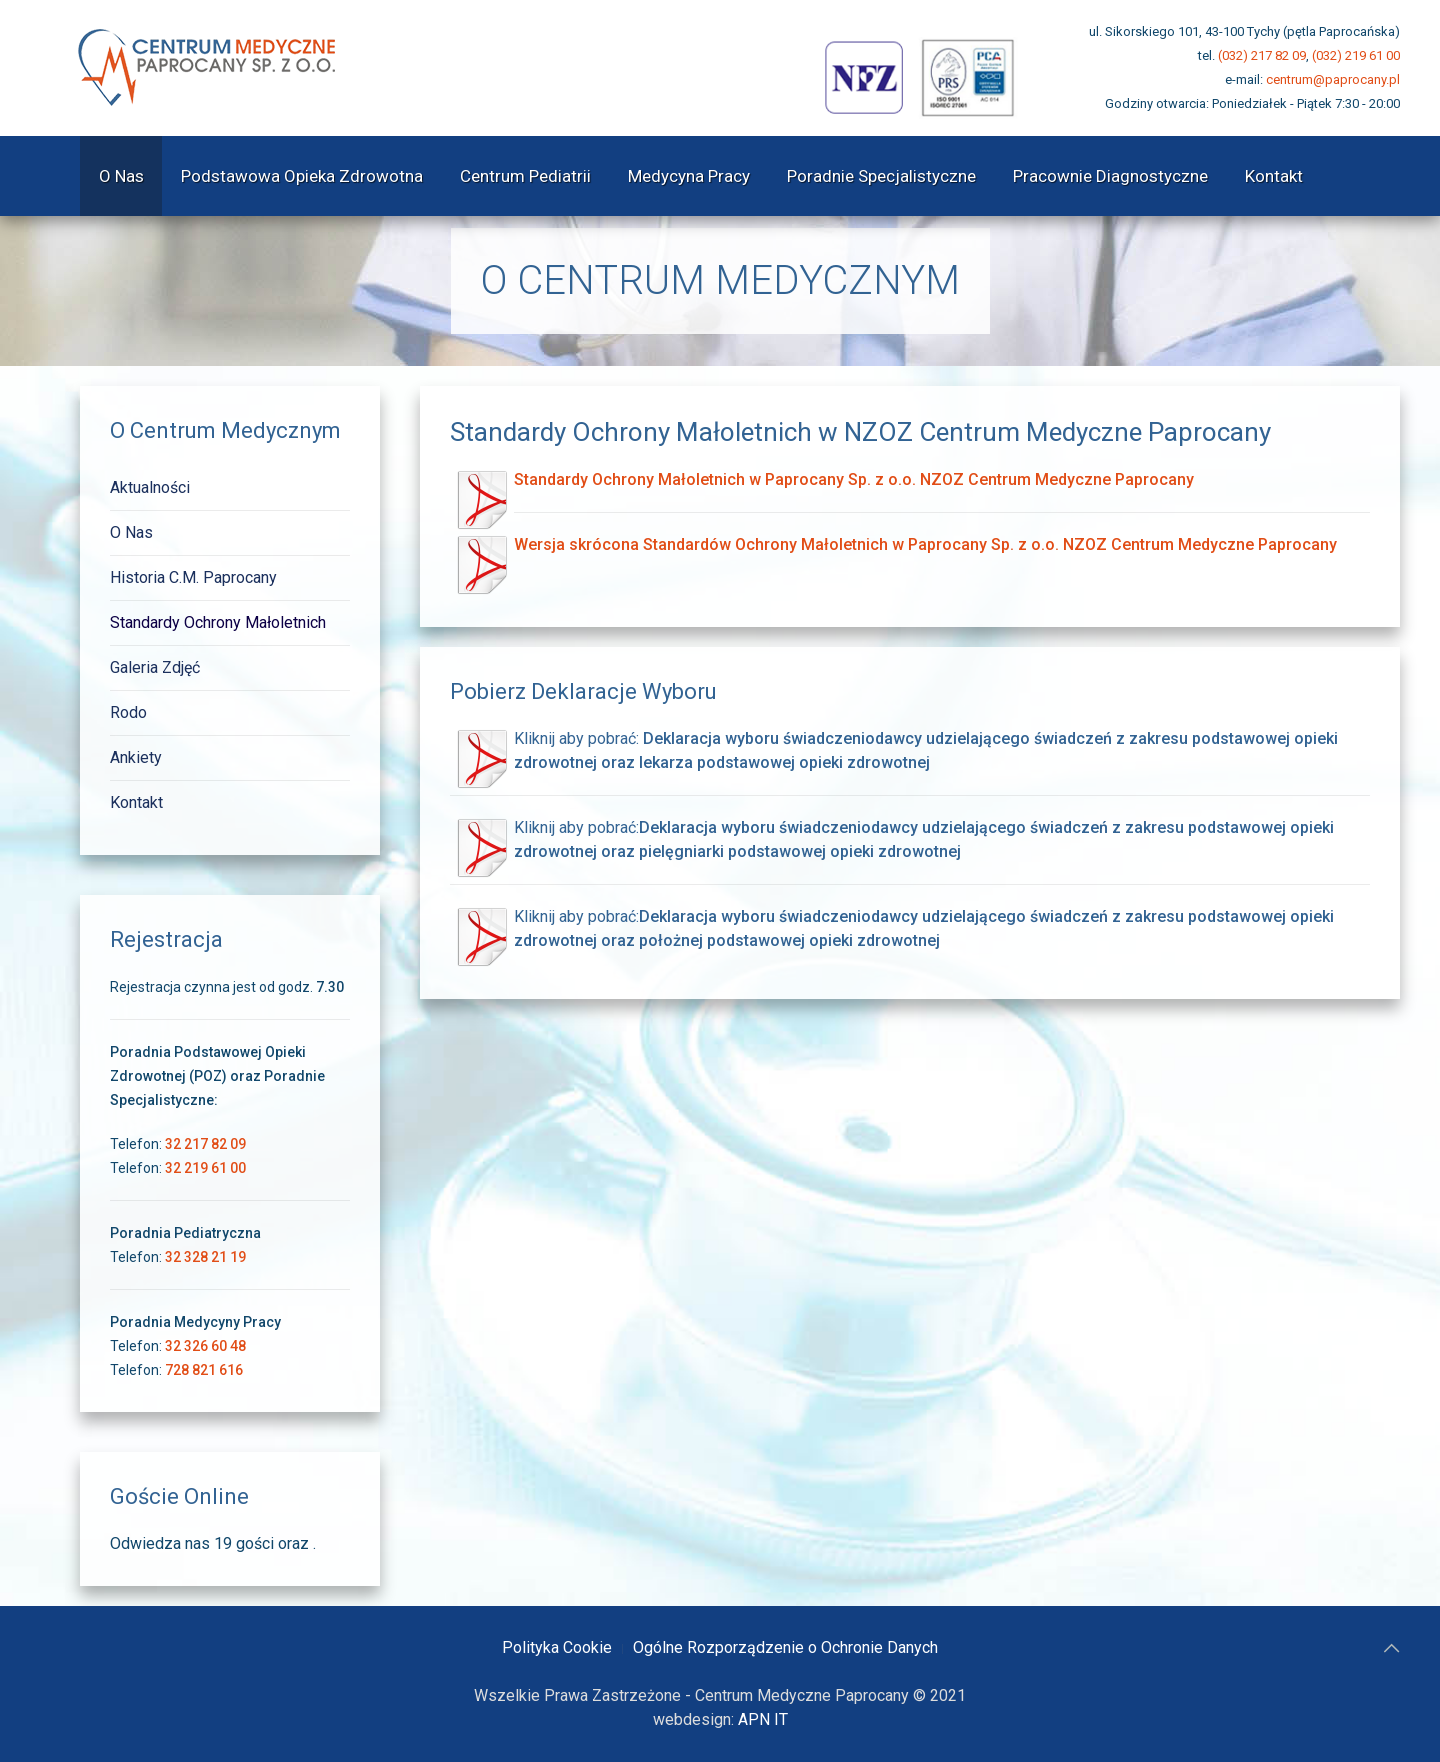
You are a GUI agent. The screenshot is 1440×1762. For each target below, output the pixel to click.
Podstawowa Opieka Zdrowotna (302, 176)
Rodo (128, 712)
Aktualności (150, 487)
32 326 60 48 (205, 1346)
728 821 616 (204, 1370)
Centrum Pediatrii (525, 176)
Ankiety (136, 757)
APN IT (763, 1719)
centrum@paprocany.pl (1333, 79)
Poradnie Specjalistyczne (881, 176)
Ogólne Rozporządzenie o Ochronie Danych (785, 1647)
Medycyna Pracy (689, 176)
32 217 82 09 (205, 1144)
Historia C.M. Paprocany (193, 577)
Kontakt (1274, 176)
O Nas (121, 176)
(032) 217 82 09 (1262, 55)
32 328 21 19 (205, 1257)
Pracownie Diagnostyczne (1110, 176)
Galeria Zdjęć (155, 667)
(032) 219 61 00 (1356, 55)
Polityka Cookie (557, 1647)
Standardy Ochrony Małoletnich (218, 622)
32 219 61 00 (205, 1168)
